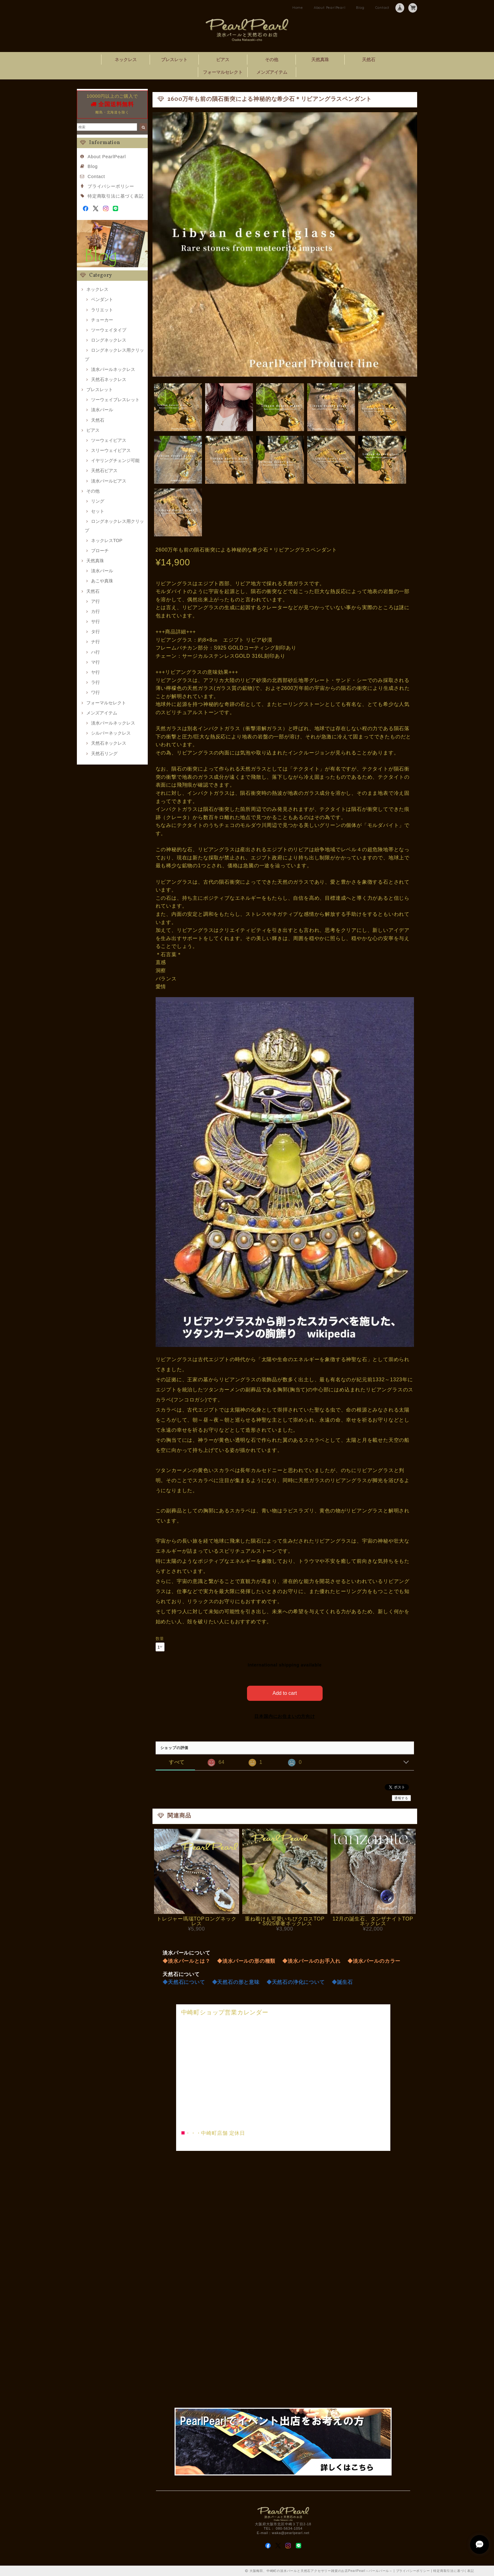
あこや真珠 (102, 580)
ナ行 (95, 641)
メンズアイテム (271, 72)
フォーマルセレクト (223, 72)
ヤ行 (95, 672)
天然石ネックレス (108, 379)
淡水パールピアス (108, 480)
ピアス (222, 59)
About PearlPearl (330, 7)
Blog (360, 7)
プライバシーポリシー (111, 186)
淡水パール (102, 409)
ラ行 (95, 682)
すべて (177, 1762)
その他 (271, 59)
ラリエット (102, 309)
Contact (382, 7)
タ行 (95, 631)
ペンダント (102, 299)
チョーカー (102, 319)
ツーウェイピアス (108, 440)
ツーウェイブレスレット (115, 399)
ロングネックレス (108, 340)
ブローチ (100, 550)
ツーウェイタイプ (108, 329)
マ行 (95, 662)
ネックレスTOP (106, 540)
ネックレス (126, 59)
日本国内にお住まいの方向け (284, 1715)
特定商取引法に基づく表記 (116, 196)
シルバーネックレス (111, 733)
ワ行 (95, 692)
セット (97, 511)
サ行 (95, 621)
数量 (160, 1638)
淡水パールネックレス (113, 369)
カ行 (95, 611)
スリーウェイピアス (111, 450)
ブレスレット (174, 59)
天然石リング (104, 753)
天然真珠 (320, 59)
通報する (401, 1797)
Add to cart (284, 1692)
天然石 (368, 59)
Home (297, 7)
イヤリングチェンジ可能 (115, 460)
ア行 (95, 601)
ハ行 (95, 652)
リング (97, 501)
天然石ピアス (104, 470)
